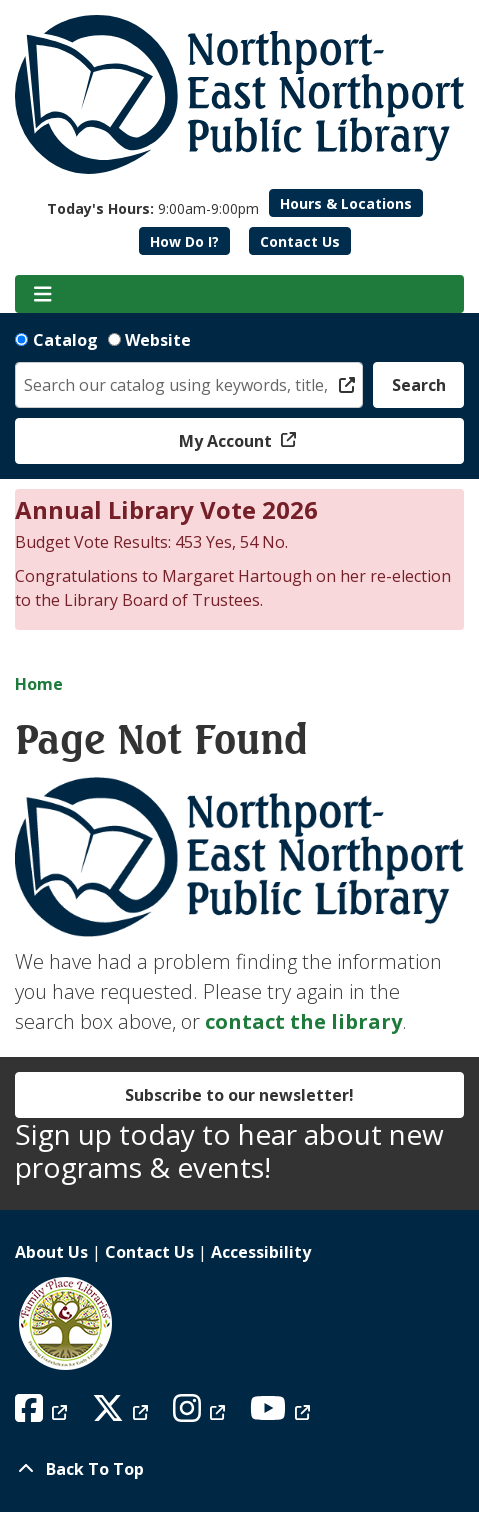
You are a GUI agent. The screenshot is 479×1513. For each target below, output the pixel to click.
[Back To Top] (239, 1469)
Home (39, 684)
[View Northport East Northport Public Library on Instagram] (201, 1414)
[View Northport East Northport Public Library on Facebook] (43, 1414)
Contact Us (300, 241)
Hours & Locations (346, 203)
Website (158, 340)
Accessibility (261, 1252)
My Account (227, 441)
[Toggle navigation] (42, 294)
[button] (153, 208)
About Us (51, 1252)
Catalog (65, 340)
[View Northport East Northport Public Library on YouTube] (282, 1414)
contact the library (303, 1021)
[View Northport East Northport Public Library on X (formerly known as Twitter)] (122, 1414)
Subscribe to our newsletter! (239, 1095)
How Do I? (184, 241)
